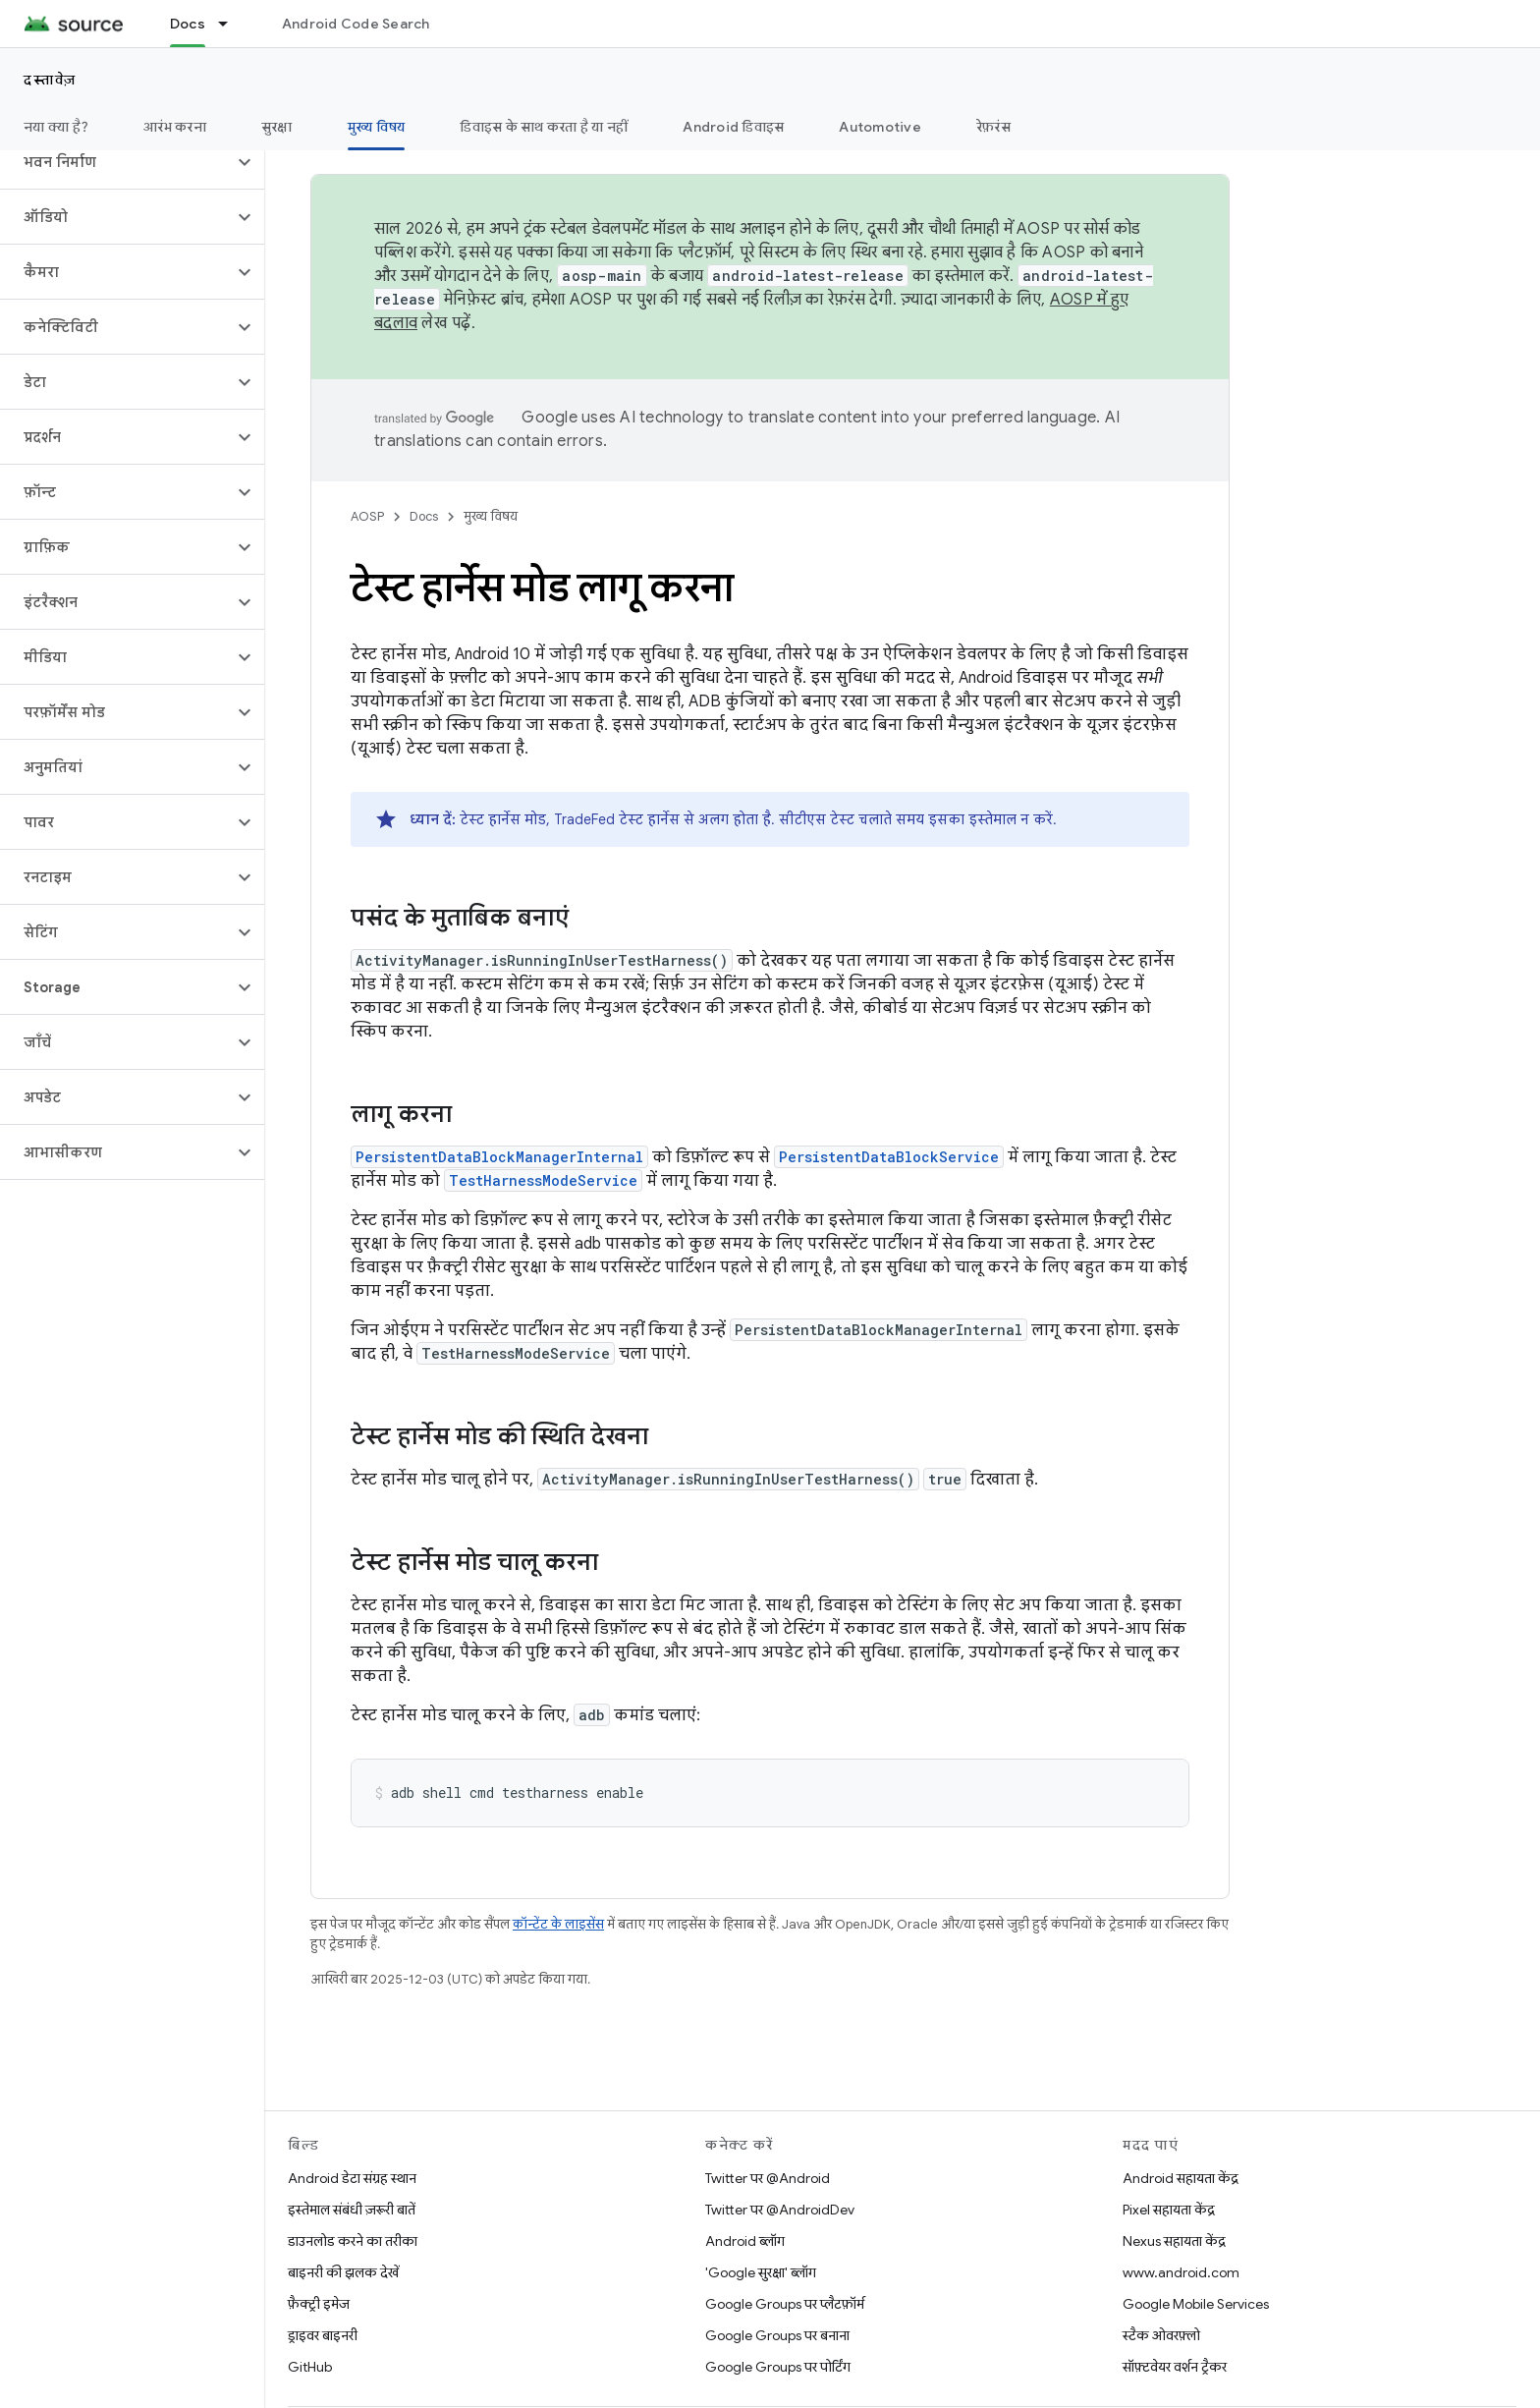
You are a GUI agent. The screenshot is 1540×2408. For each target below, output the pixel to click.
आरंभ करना (174, 127)
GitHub (310, 2367)
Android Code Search (356, 23)
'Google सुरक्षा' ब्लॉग (760, 2272)
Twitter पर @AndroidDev (779, 2209)
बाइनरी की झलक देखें (343, 2272)
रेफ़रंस (993, 127)
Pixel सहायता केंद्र (1169, 2209)
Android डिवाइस (733, 127)
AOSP (367, 516)
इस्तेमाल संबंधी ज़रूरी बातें (351, 2209)
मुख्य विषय (491, 516)
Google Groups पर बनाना (777, 2335)
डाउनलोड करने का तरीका (352, 2241)
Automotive (880, 127)
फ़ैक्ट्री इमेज (319, 2304)
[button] (116, 162)
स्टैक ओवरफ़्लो (1161, 2335)
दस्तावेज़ (50, 79)
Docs (424, 516)
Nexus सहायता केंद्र (1174, 2241)
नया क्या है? (56, 127)
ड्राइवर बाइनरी (323, 2335)
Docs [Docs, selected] (187, 23)
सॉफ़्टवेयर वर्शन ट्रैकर (1175, 2367)
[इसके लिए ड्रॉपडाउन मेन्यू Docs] (231, 23)
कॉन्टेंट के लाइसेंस (558, 1924)
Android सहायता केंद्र (1180, 2178)
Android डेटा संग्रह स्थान (352, 2178)
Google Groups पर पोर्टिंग (778, 2367)
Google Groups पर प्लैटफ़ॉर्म (784, 2304)
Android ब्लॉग (745, 2241)
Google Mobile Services (1196, 2304)
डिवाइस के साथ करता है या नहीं (544, 127)
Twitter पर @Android (767, 2178)
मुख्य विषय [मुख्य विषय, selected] (377, 127)
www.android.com (1181, 2272)
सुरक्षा (277, 127)
